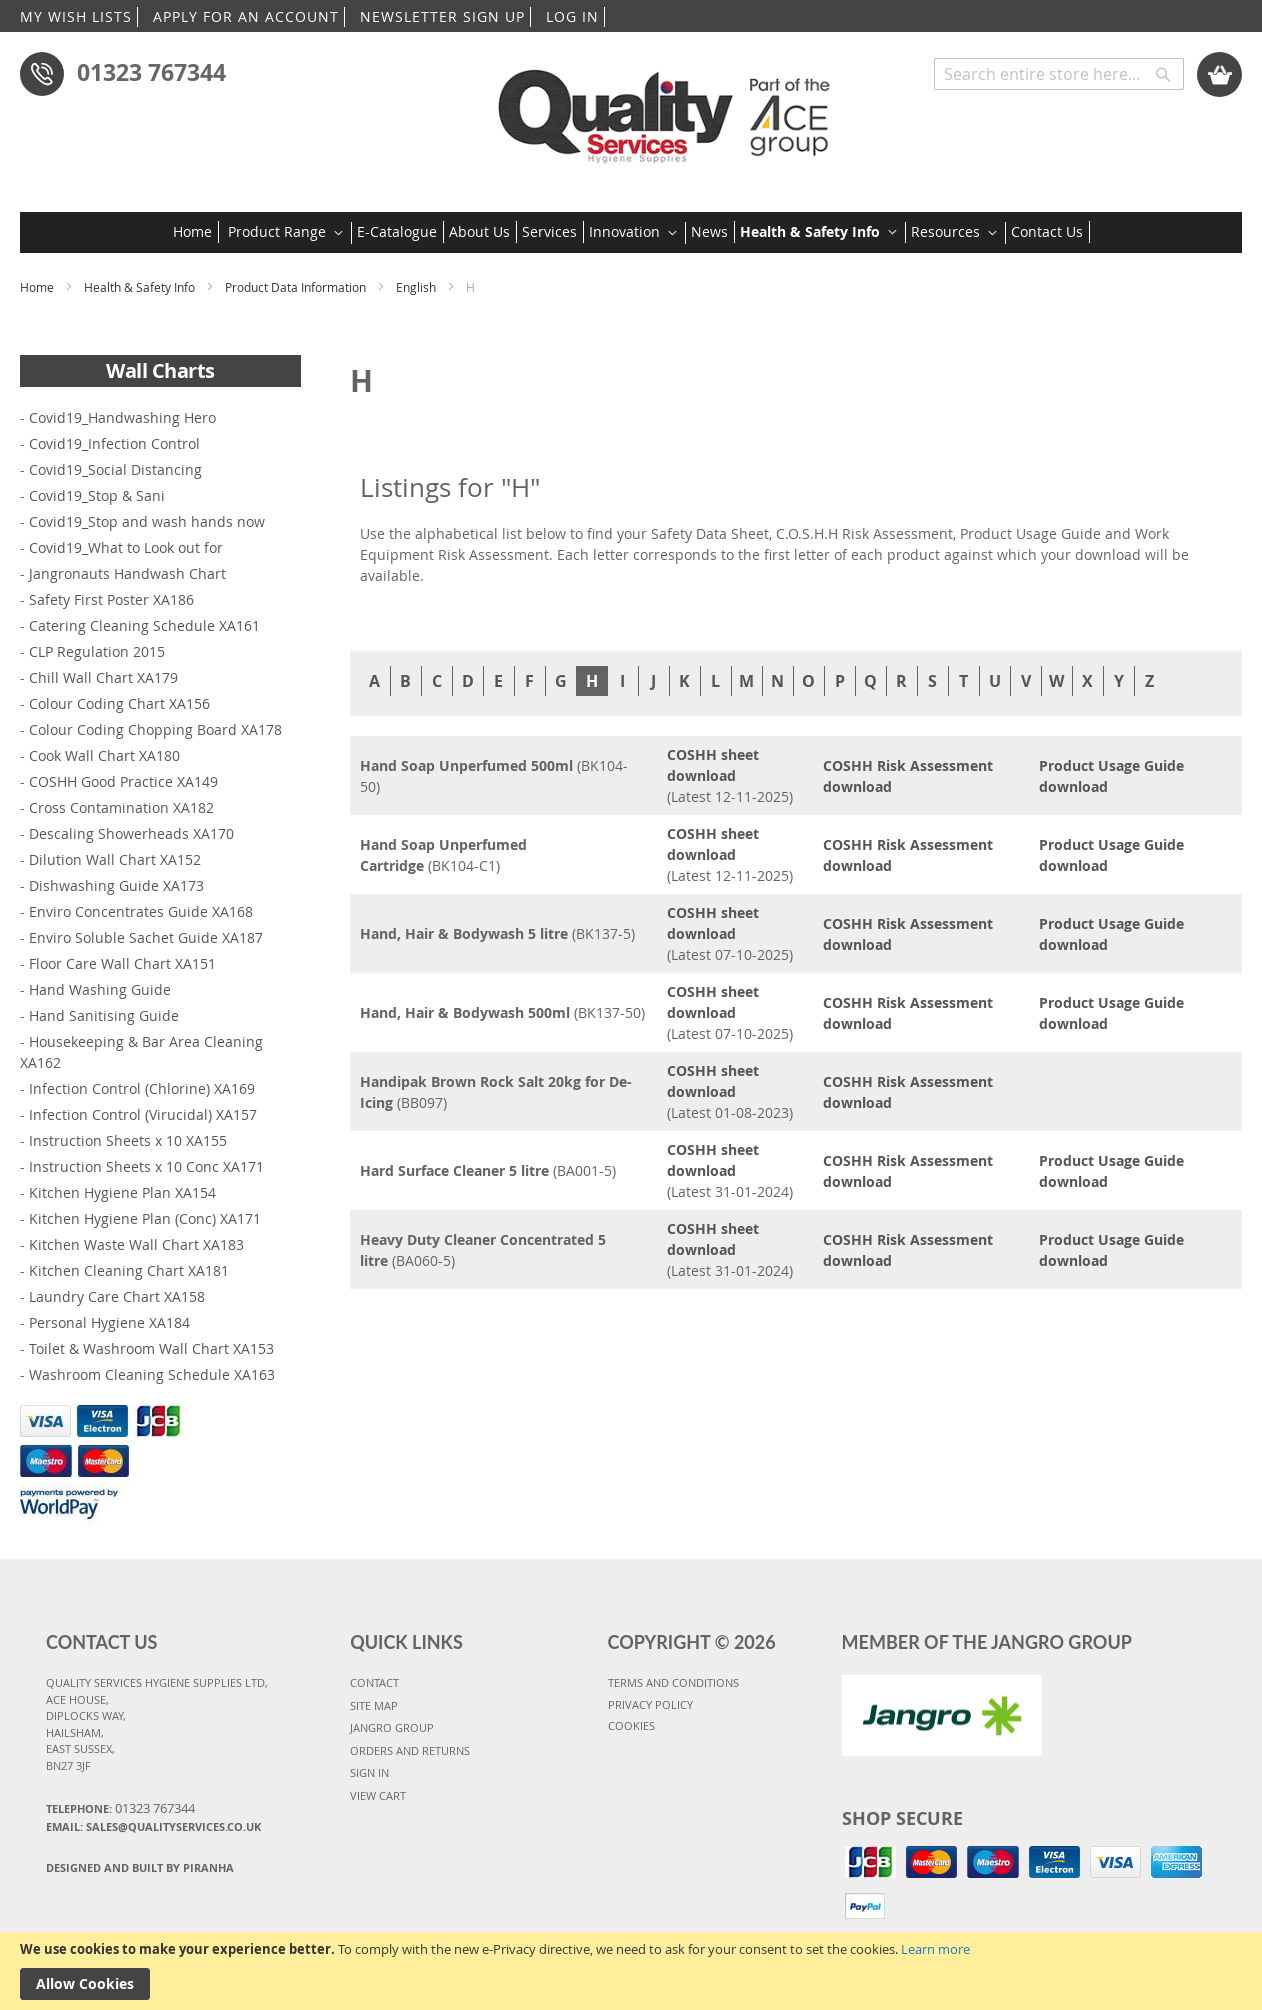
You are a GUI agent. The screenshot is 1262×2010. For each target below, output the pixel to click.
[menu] (631, 232)
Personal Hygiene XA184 (109, 1322)
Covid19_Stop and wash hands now (147, 521)
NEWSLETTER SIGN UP (442, 16)
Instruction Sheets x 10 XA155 (128, 1140)
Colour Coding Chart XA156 (119, 703)
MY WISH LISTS (76, 16)
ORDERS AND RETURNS (410, 1750)
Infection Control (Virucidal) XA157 (143, 1114)
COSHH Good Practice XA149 (123, 781)
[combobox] (1059, 74)
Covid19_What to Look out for (126, 547)
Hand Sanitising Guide (104, 1015)
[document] (631, 1971)
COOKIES (631, 1725)
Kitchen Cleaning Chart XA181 (129, 1270)
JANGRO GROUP (392, 1727)
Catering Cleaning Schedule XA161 (144, 625)
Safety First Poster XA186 (111, 599)
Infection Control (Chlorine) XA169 (142, 1088)
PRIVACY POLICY (650, 1704)
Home (38, 287)
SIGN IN (369, 1772)
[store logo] (670, 109)
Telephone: (120, 1808)
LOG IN (572, 16)
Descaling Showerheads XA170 (131, 833)
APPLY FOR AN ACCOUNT (246, 16)
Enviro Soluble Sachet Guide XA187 (146, 937)
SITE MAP (374, 1705)
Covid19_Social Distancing (115, 469)
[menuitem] (196, 232)
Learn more (935, 1949)
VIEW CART (378, 1795)
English (417, 287)
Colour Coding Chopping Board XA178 (155, 729)
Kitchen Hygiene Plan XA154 (122, 1192)
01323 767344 (151, 72)
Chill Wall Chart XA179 (103, 677)
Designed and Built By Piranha (140, 1867)
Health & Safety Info (141, 287)
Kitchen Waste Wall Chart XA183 (136, 1244)
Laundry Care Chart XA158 (117, 1296)
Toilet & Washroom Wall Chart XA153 (151, 1348)
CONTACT (374, 1682)
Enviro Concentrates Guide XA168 (141, 911)
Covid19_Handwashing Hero (122, 417)
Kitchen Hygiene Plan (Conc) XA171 (145, 1218)
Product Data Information (297, 287)
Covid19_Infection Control (114, 443)
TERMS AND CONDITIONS (673, 1682)
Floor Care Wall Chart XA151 (122, 963)
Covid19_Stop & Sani (97, 495)
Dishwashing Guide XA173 (116, 885)
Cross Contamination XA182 (121, 807)
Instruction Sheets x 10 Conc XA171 (146, 1166)
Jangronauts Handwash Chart (127, 573)
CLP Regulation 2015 (97, 651)
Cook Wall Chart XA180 (104, 755)
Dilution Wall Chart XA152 (115, 859)
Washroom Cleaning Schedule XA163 (152, 1374)
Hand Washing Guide (100, 989)
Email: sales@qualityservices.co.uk (153, 1826)
